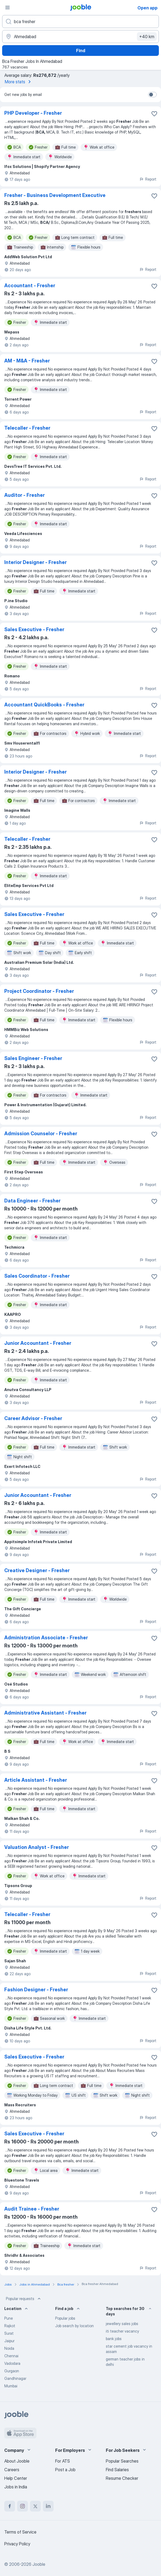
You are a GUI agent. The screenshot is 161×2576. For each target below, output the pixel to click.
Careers (11, 2469)
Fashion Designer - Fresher (36, 1989)
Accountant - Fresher (29, 285)
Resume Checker (122, 2478)
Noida (9, 2348)
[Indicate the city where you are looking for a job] (80, 36)
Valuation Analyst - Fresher (36, 1847)
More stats (19, 81)
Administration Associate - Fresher (46, 1637)
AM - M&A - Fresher (27, 361)
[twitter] (35, 2506)
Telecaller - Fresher (27, 428)
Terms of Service (20, 2532)
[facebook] (9, 2506)
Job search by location (74, 2325)
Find (80, 50)
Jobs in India (15, 2486)
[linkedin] (48, 2506)
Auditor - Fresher (24, 495)
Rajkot (9, 2325)
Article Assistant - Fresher (35, 1780)
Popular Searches (122, 2461)
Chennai (11, 2356)
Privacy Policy (17, 2543)
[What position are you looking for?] (80, 21)
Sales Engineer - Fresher (33, 1058)
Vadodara (12, 2363)
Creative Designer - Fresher (37, 1570)
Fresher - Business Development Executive (55, 195)
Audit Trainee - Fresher (31, 2209)
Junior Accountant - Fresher (37, 1343)
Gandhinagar (15, 2378)
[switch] (152, 94)
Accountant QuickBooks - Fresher (44, 704)
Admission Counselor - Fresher (40, 1133)
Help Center (15, 2478)
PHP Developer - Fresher (33, 113)
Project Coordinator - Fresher (39, 991)
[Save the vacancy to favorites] (154, 113)
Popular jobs (65, 2318)
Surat (9, 2333)
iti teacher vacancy (122, 2331)
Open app (147, 7)
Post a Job (65, 2469)
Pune (8, 2318)
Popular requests (24, 2298)
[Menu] (7, 7)
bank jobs (114, 2338)
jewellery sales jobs (122, 2323)
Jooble (38, 2564)
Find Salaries (117, 2469)
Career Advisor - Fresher (33, 1418)
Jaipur (9, 2340)
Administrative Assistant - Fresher (45, 1713)
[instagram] (22, 2506)
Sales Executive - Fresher (34, 629)
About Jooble (16, 2461)
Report (147, 179)
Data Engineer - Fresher (32, 1200)
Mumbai (10, 2386)
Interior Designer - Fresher (35, 562)
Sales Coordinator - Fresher (37, 1276)
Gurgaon (11, 2371)
